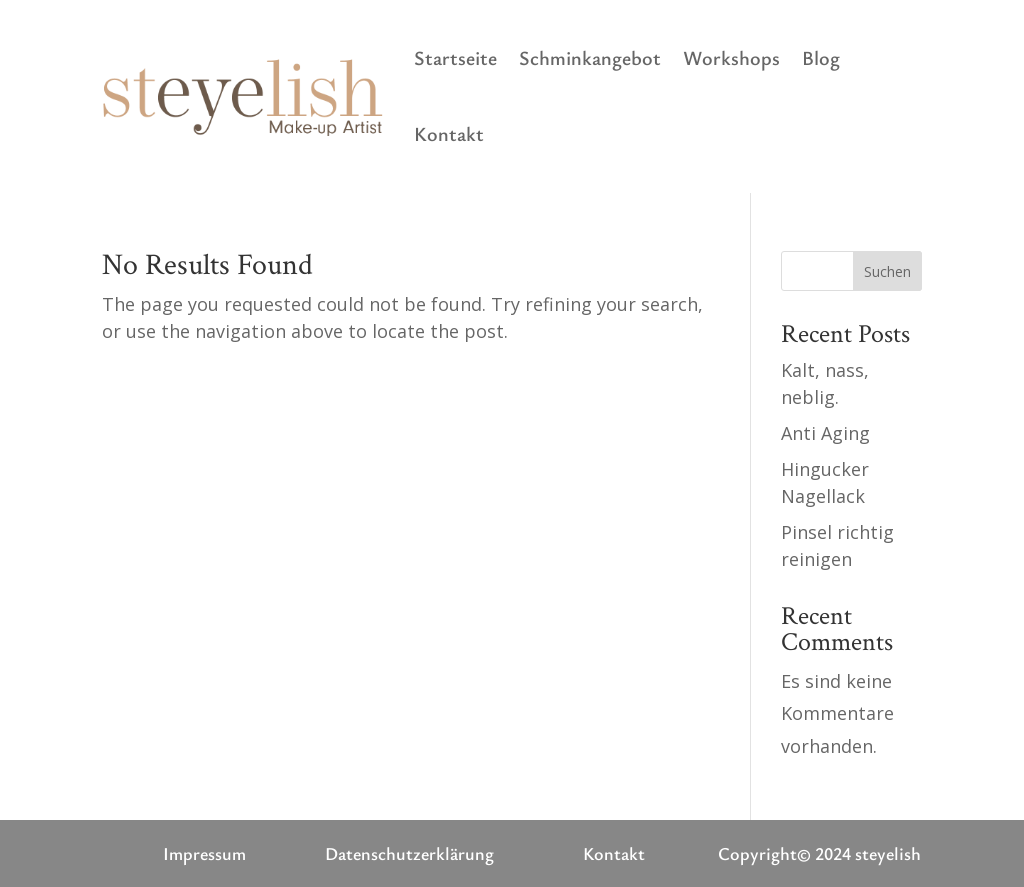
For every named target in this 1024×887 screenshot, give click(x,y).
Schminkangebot (590, 57)
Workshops (731, 57)
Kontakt (449, 133)
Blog (821, 57)
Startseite (455, 57)
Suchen (887, 271)
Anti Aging (825, 433)
